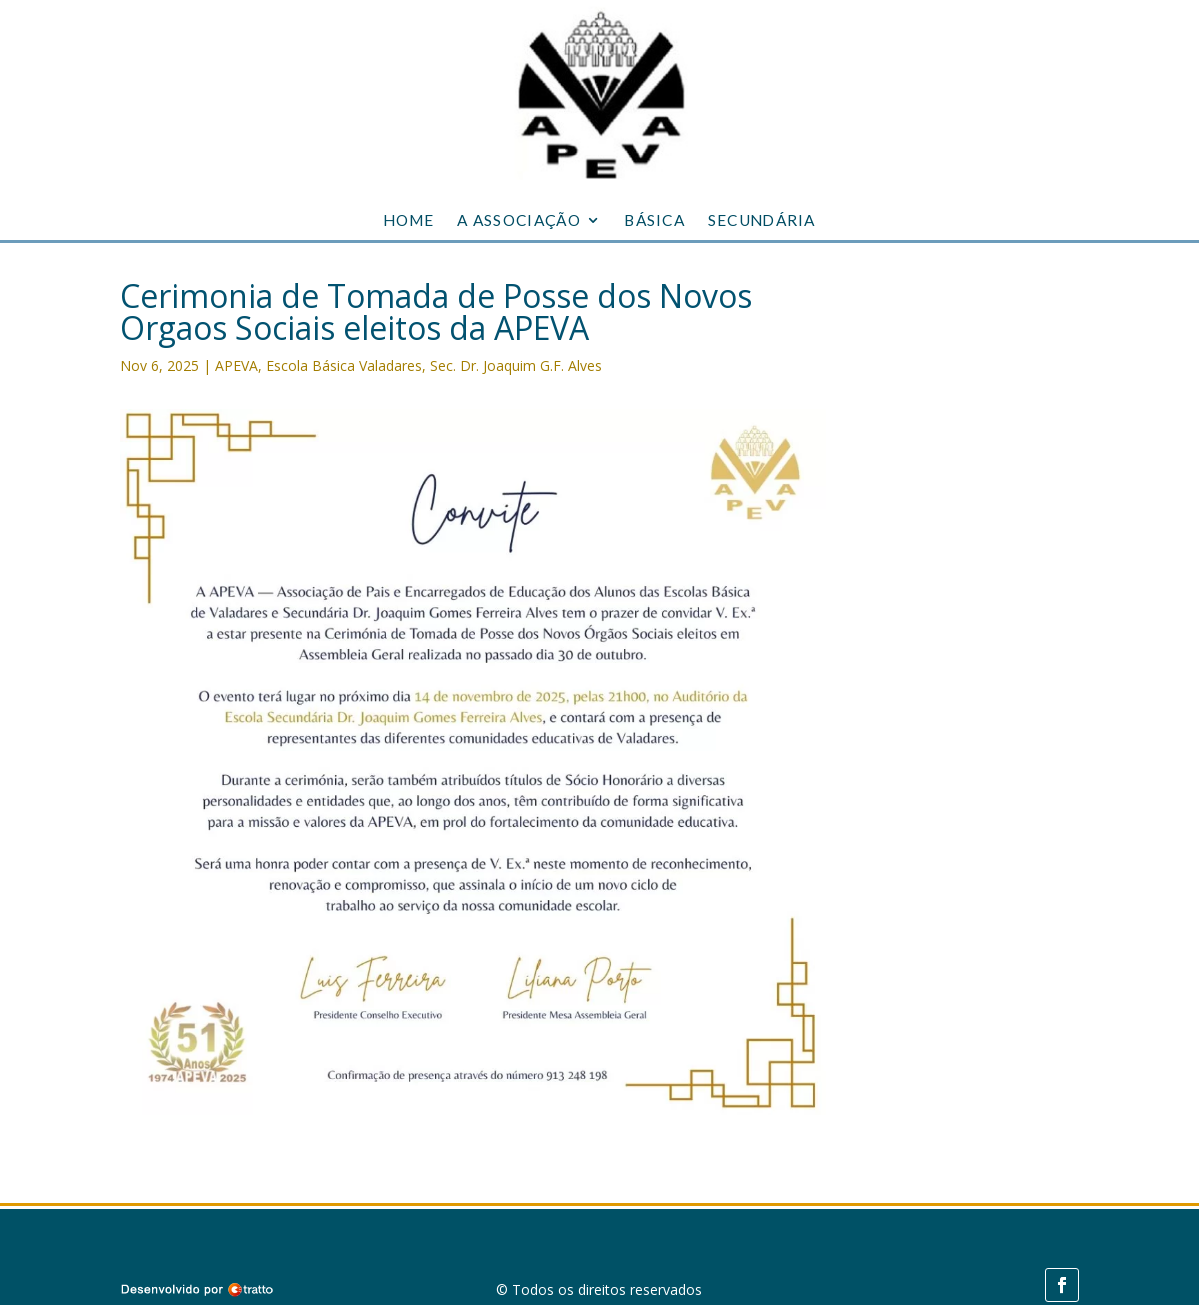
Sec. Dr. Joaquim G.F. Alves (516, 365)
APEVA (236, 365)
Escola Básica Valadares (344, 365)
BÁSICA (654, 220)
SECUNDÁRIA (762, 220)
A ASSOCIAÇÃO (519, 220)
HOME (409, 220)
